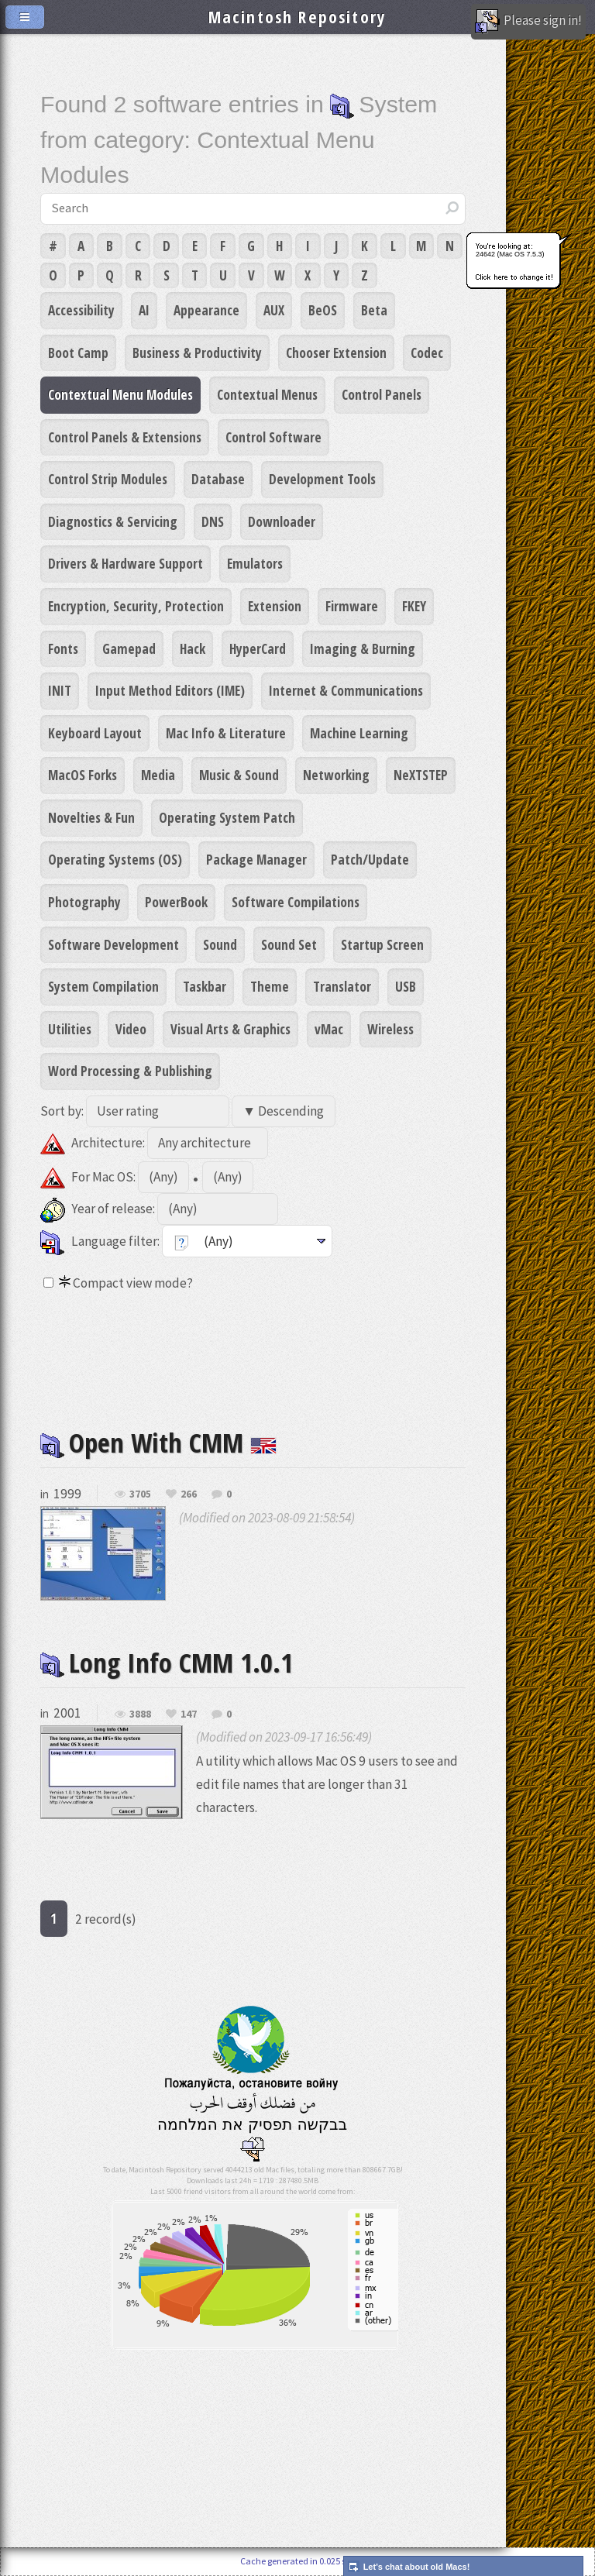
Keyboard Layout (95, 733)
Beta (374, 310)
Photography (84, 901)
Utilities (69, 1029)
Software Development (113, 944)
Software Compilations (295, 901)
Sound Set (289, 944)
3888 (140, 1714)
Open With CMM (158, 1442)
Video (130, 1029)
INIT (59, 690)
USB (405, 986)
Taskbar (204, 986)
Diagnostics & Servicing (112, 521)
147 (189, 1714)
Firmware (351, 606)
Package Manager (256, 859)
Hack (192, 648)
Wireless (390, 1029)
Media (158, 774)
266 (189, 1494)
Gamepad (129, 648)
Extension (274, 606)
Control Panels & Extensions (124, 437)
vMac (329, 1029)
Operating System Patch (227, 817)
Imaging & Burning (362, 648)
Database (218, 478)
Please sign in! (528, 21)
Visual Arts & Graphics (230, 1029)
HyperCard (257, 648)
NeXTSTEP (421, 774)
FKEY (414, 606)
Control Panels (381, 394)
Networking (336, 774)
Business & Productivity (197, 352)
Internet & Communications (346, 690)
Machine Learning (359, 733)
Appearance (206, 310)
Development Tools (322, 478)
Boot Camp (78, 352)
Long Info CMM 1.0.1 (166, 1662)
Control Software (273, 437)
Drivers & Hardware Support (125, 563)
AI (144, 310)
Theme (269, 986)
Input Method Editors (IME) (170, 690)
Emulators (255, 563)
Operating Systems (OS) (115, 859)
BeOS (322, 310)
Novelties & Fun (91, 817)
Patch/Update (370, 859)
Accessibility (81, 310)
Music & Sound (239, 774)
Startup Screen (382, 944)
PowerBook (176, 901)
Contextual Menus (267, 394)
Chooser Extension (336, 352)
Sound (220, 944)
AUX (273, 310)
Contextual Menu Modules (120, 394)
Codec (427, 352)
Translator (342, 986)
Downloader (281, 521)
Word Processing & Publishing (130, 1070)
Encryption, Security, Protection (136, 606)
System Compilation (103, 986)
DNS (212, 521)
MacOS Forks (82, 774)
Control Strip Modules (107, 478)
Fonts (63, 648)
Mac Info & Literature (226, 733)
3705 (140, 1494)
